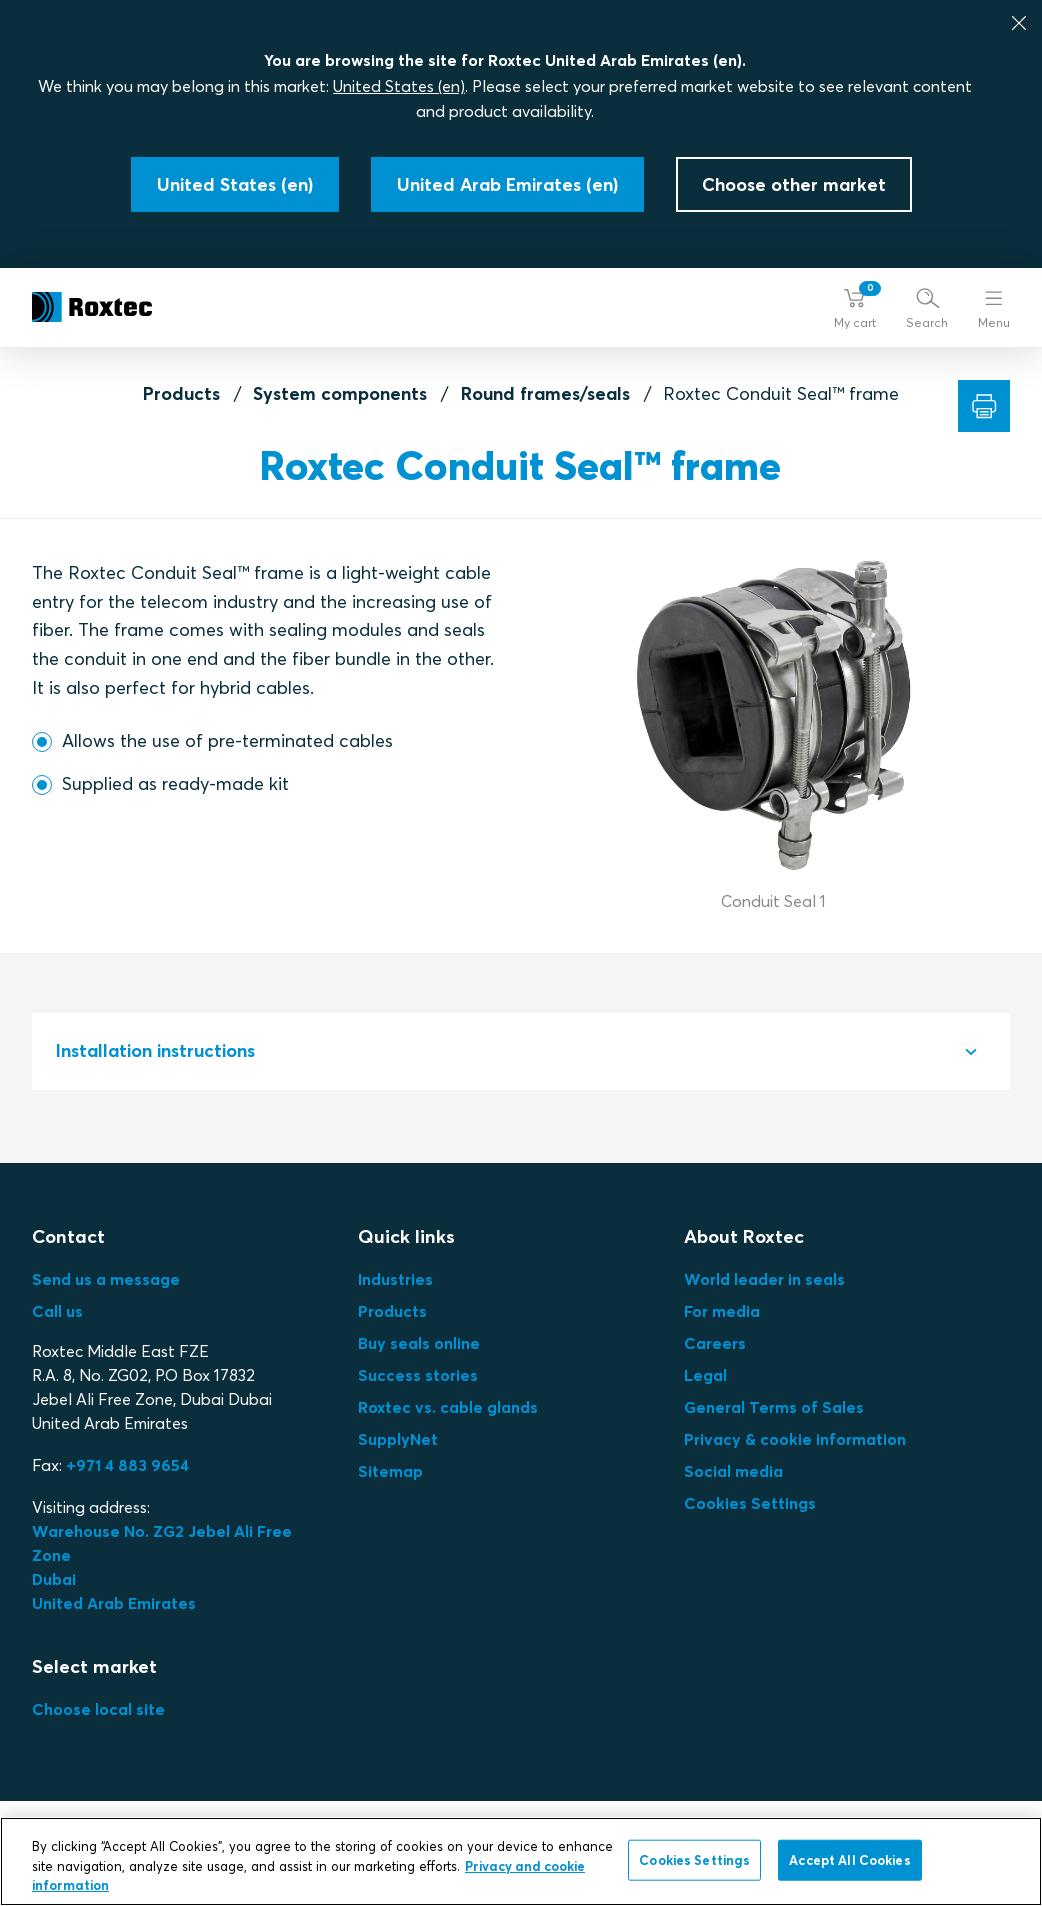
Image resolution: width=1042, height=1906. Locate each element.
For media (722, 1311)
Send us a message (106, 1279)
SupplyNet (398, 1439)
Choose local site (98, 1709)
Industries (395, 1279)
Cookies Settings (750, 1503)
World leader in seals (764, 1279)
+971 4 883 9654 (127, 1465)
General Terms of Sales (774, 1407)
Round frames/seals (545, 393)
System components (340, 393)
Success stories (418, 1375)
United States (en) (399, 86)
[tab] (521, 1051)
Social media (733, 1471)
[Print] (984, 406)
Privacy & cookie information (795, 1439)
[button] (855, 307)
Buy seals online (419, 1343)
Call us (57, 1311)
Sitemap (390, 1471)
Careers (715, 1343)
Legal (705, 1375)
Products (181, 393)
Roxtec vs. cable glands (448, 1407)
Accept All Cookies (849, 1859)
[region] (521, 1861)
